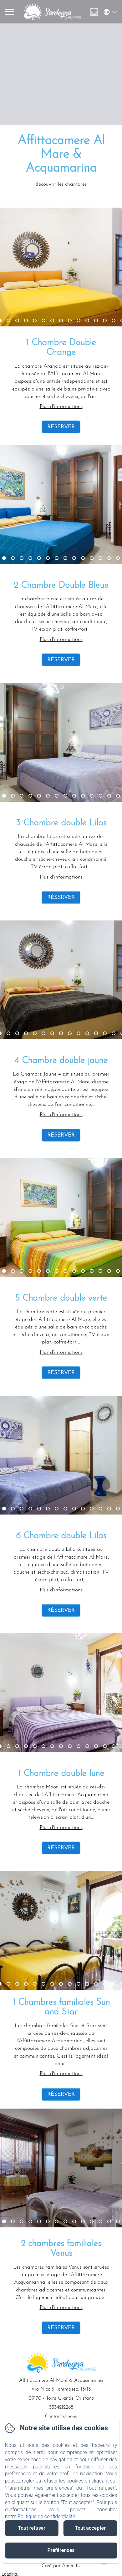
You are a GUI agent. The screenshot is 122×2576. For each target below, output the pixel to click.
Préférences (61, 2550)
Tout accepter (90, 2528)
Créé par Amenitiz (61, 2565)
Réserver (61, 427)
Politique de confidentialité (46, 2516)
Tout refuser (31, 2528)
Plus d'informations (61, 406)
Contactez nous (61, 2416)
